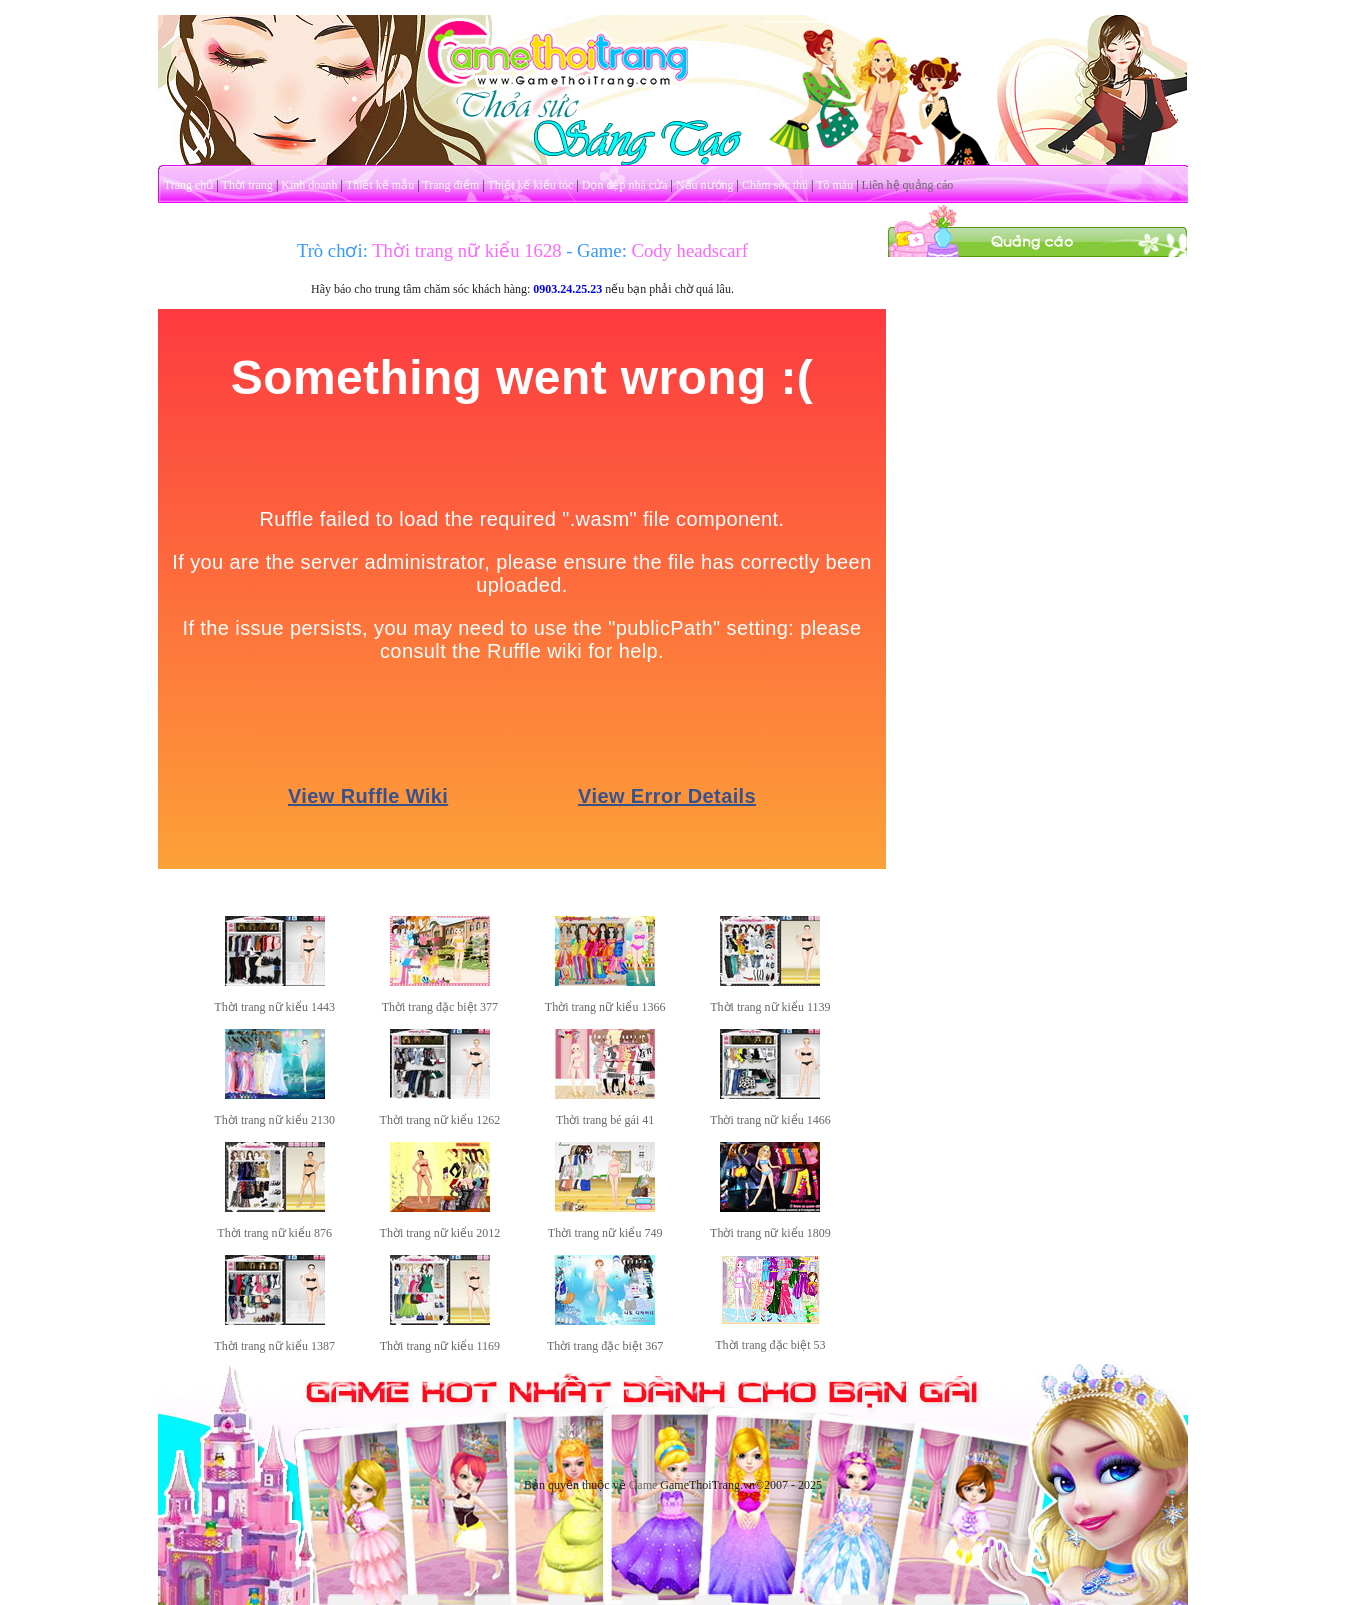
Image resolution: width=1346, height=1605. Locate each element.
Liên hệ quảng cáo (908, 185)
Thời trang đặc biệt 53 (770, 1345)
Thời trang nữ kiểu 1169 (440, 1346)
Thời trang (247, 185)
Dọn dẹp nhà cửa (625, 185)
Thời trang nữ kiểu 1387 (274, 1346)
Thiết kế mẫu (380, 185)
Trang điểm (450, 185)
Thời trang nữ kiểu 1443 (274, 1007)
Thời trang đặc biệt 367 (605, 1346)
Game (643, 1485)
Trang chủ (189, 185)
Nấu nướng (705, 185)
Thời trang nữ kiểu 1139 (770, 1007)
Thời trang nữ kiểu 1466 (770, 1120)
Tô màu (834, 185)
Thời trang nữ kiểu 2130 (274, 1120)
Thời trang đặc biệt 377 (440, 1007)
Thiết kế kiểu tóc (530, 185)
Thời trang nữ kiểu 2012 (440, 1233)
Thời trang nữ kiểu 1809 (770, 1233)
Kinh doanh (309, 185)
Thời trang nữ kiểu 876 (274, 1233)
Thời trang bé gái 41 (605, 1120)
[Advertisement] (1038, 558)
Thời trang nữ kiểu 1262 (440, 1120)
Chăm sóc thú (775, 185)
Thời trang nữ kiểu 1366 (605, 1007)
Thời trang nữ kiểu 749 (605, 1233)
